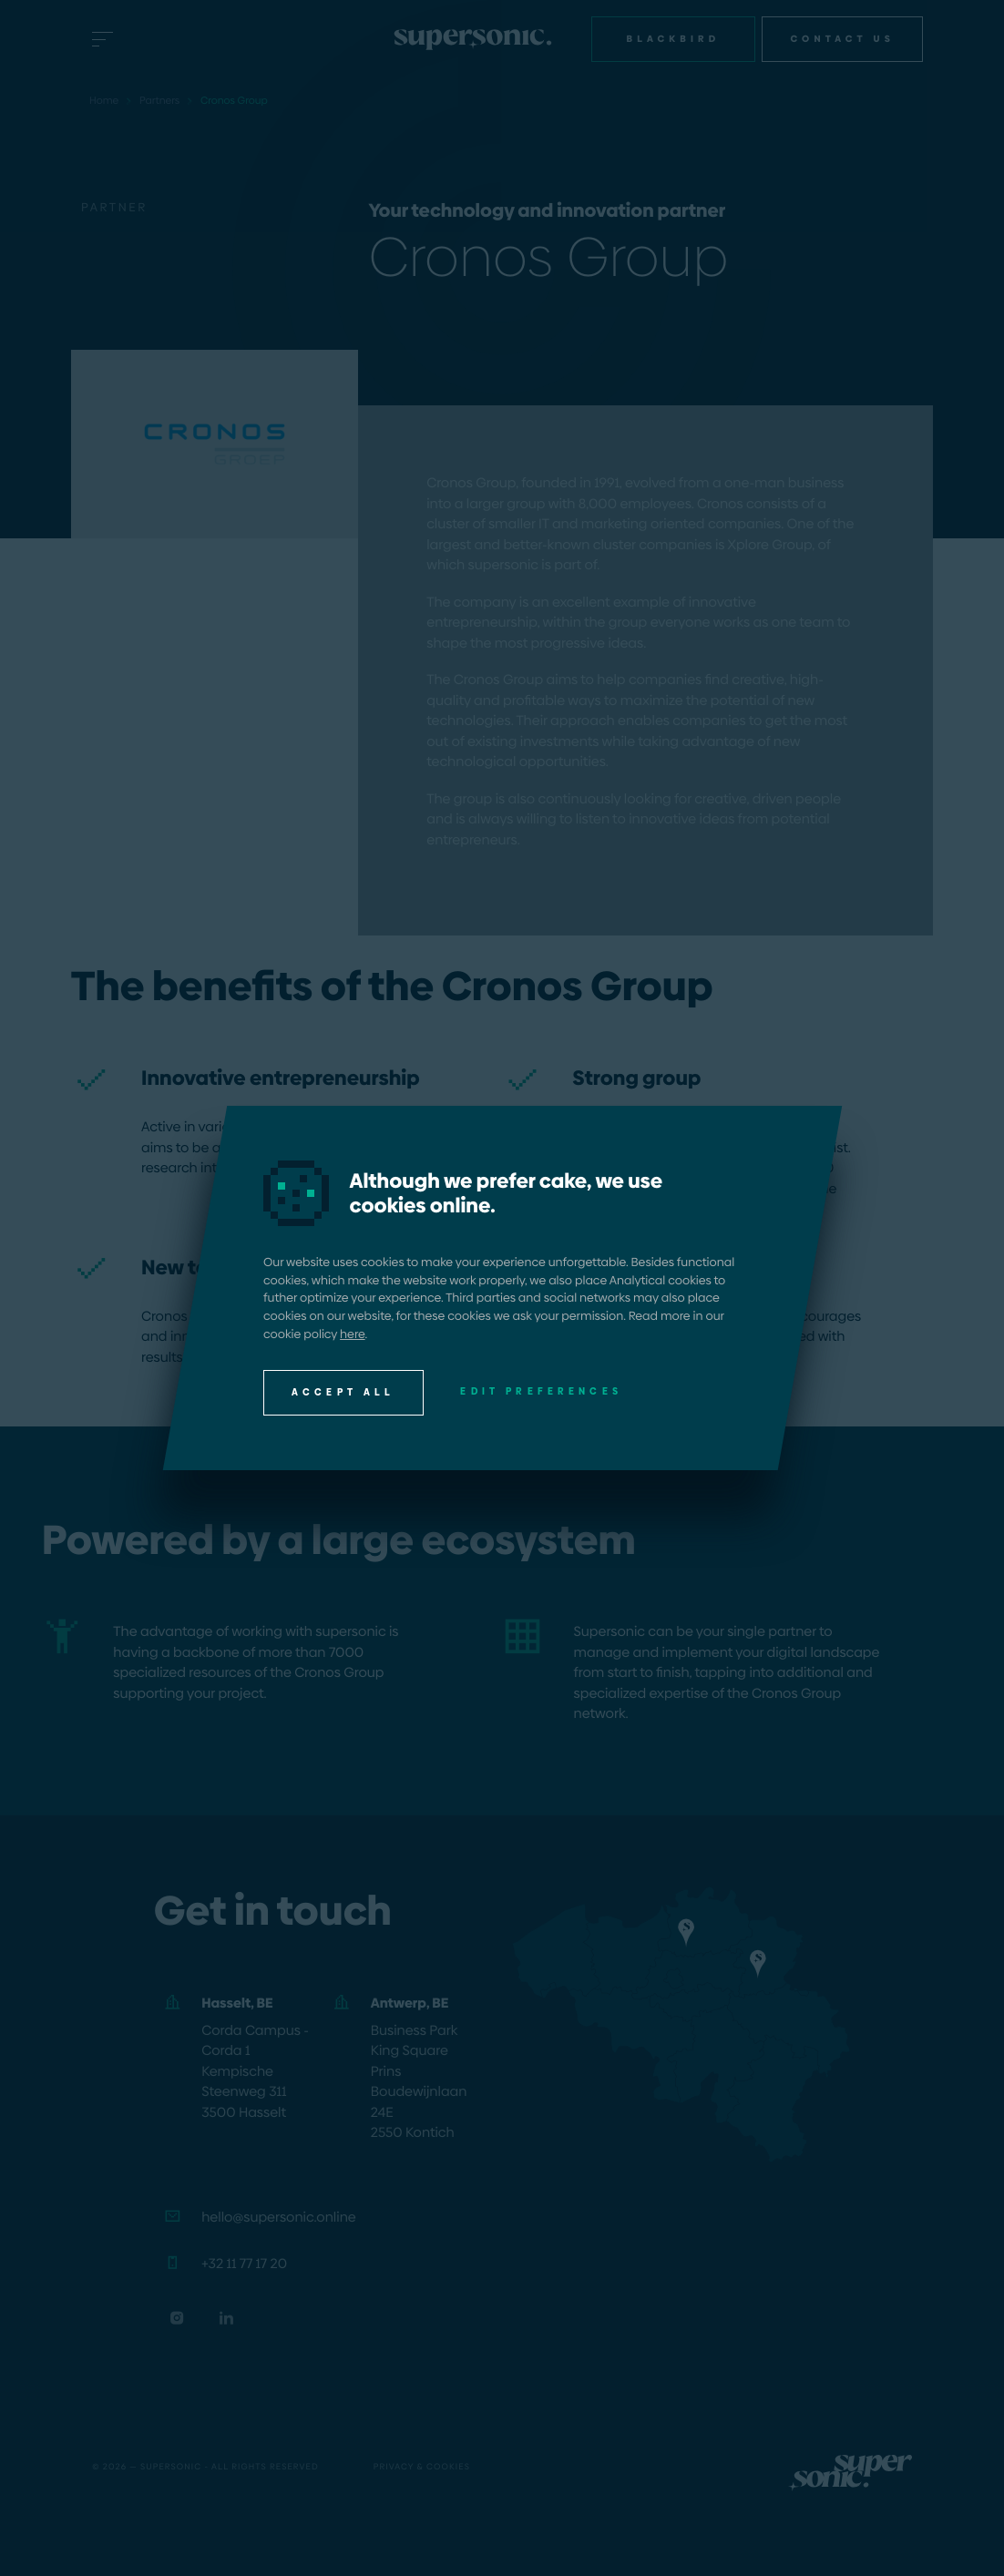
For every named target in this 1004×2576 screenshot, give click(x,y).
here (352, 1334)
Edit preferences (541, 1391)
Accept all (343, 1392)
